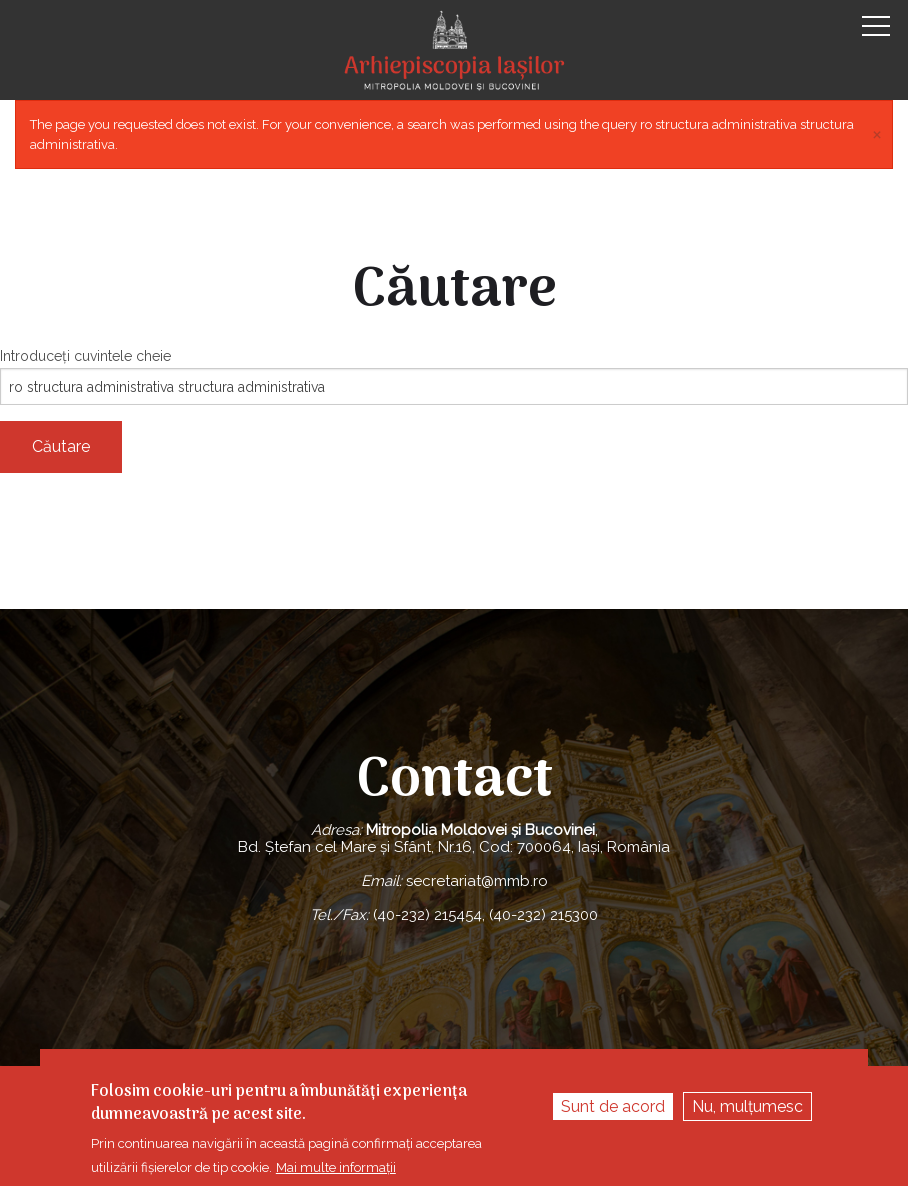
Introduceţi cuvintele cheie (85, 356)
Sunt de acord (613, 1106)
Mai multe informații (336, 1167)
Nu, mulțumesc (747, 1106)
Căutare (61, 446)
